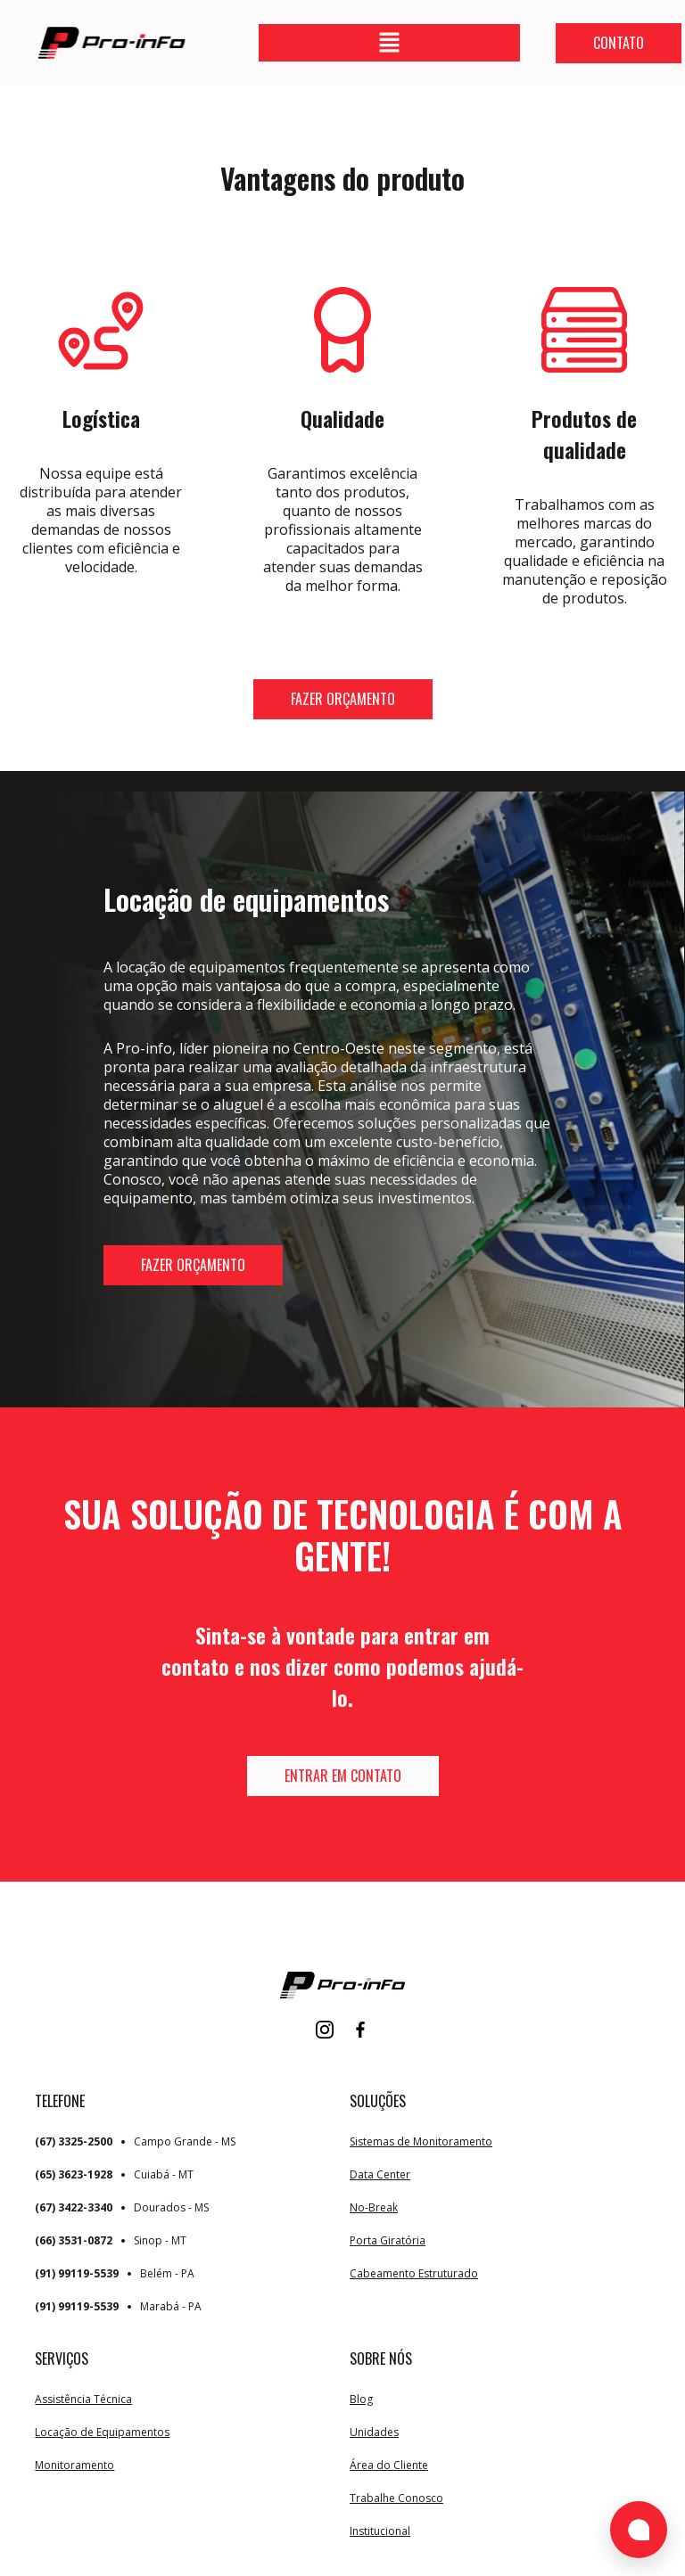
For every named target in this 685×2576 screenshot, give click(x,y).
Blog (361, 2399)
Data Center (380, 2174)
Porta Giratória (387, 2240)
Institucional (380, 2531)
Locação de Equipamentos (102, 2432)
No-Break (374, 2207)
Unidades (374, 2432)
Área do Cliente (389, 2465)
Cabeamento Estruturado (414, 2273)
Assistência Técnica (83, 2399)
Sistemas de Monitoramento (421, 2141)
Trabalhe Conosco (396, 2498)
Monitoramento (74, 2465)
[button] (389, 43)
